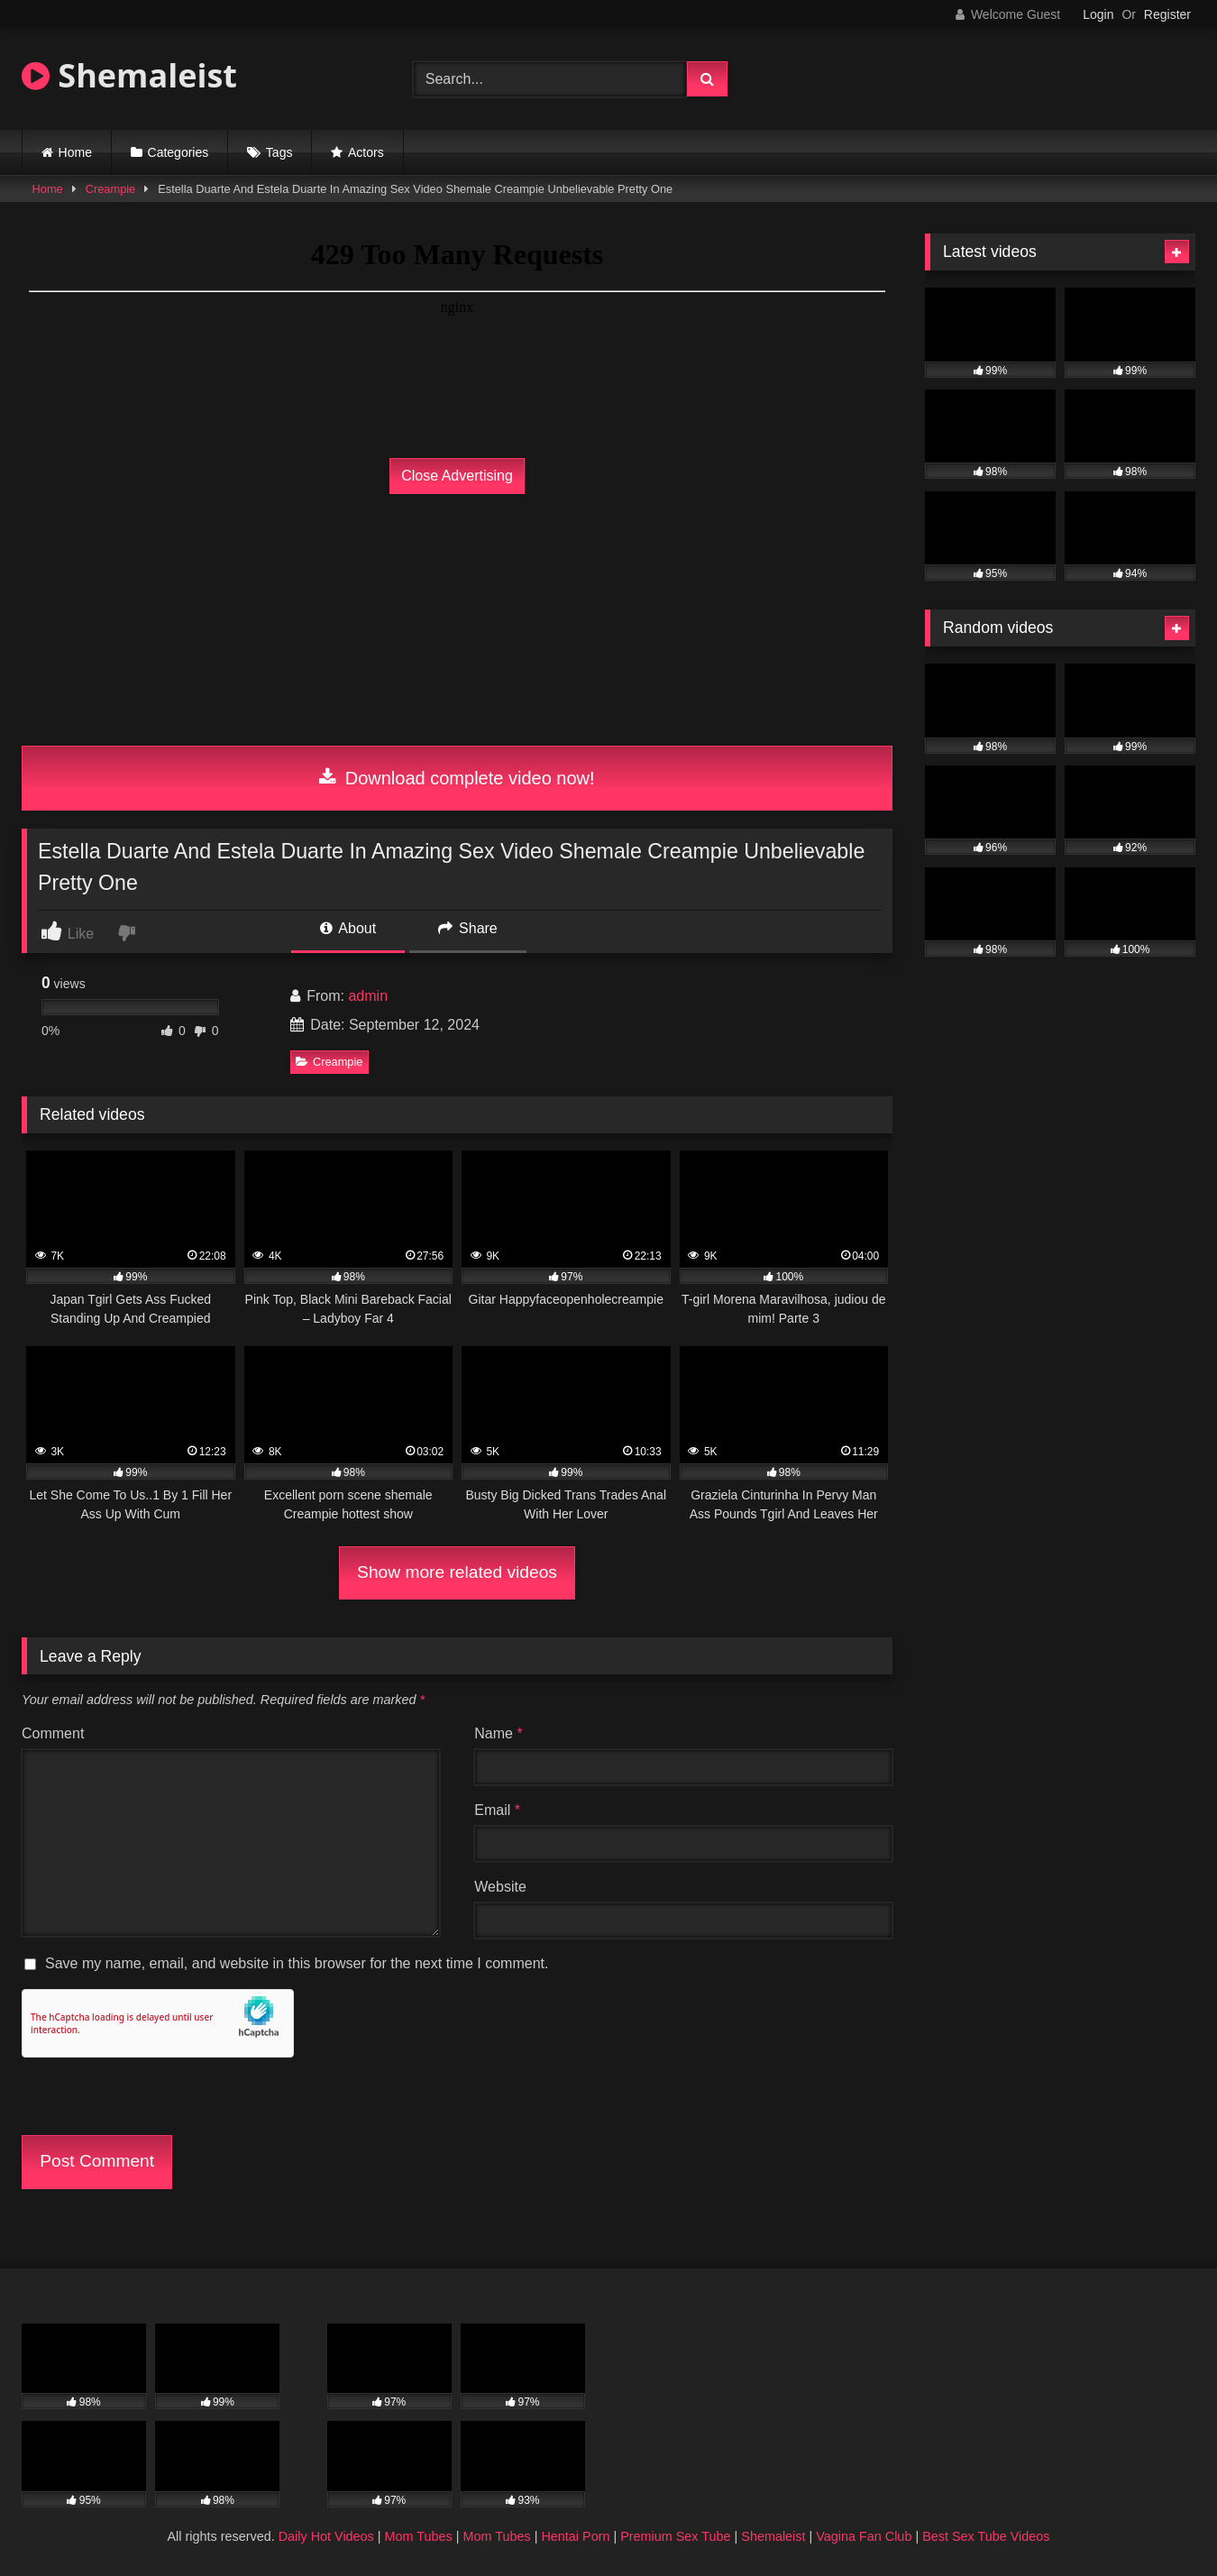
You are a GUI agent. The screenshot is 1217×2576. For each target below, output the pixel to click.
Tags (279, 152)
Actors (366, 152)
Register (1167, 14)
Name (498, 1733)
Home (75, 152)
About (348, 928)
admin (368, 996)
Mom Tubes (419, 2536)
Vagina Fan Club (863, 2536)
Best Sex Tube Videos (985, 2536)
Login (1098, 14)
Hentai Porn (575, 2536)
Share (468, 928)
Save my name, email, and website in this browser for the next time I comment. (296, 1963)
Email (497, 1810)
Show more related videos (457, 1572)
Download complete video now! (456, 778)
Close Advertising (457, 475)
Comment (53, 1733)
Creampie (110, 189)
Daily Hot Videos (326, 2536)
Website (500, 1886)
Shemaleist (129, 75)
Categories (178, 152)
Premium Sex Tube (675, 2536)
